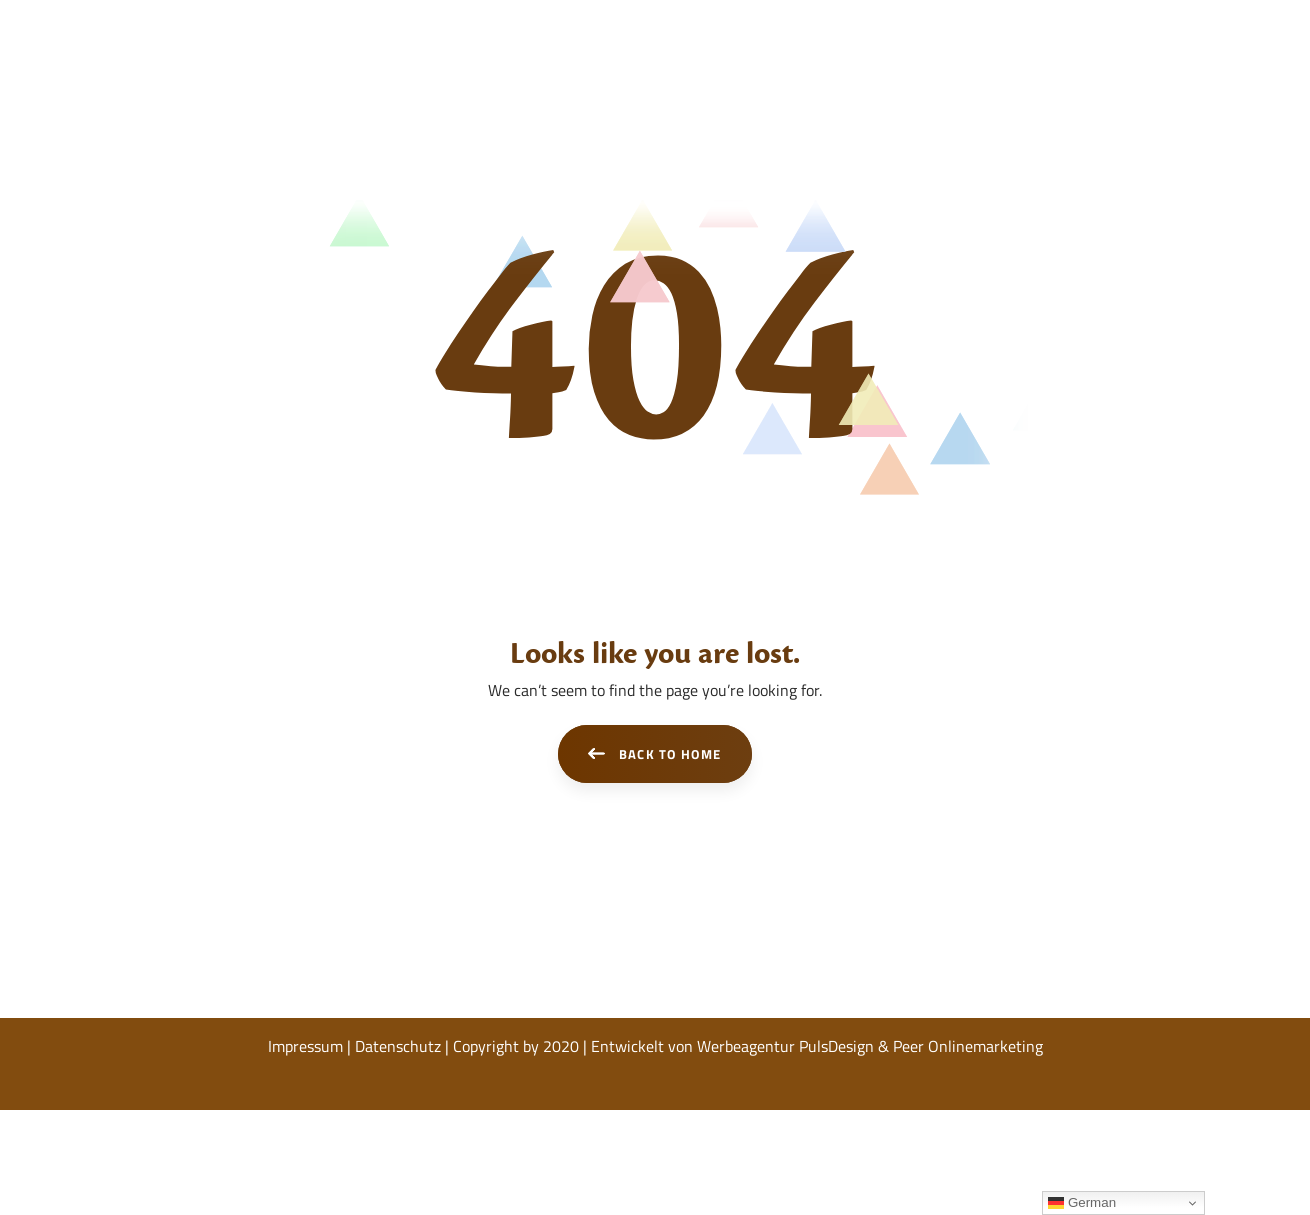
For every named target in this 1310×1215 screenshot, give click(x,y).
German (1082, 1203)
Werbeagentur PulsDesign (785, 1046)
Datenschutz (398, 1046)
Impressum (305, 1046)
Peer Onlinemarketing (968, 1046)
